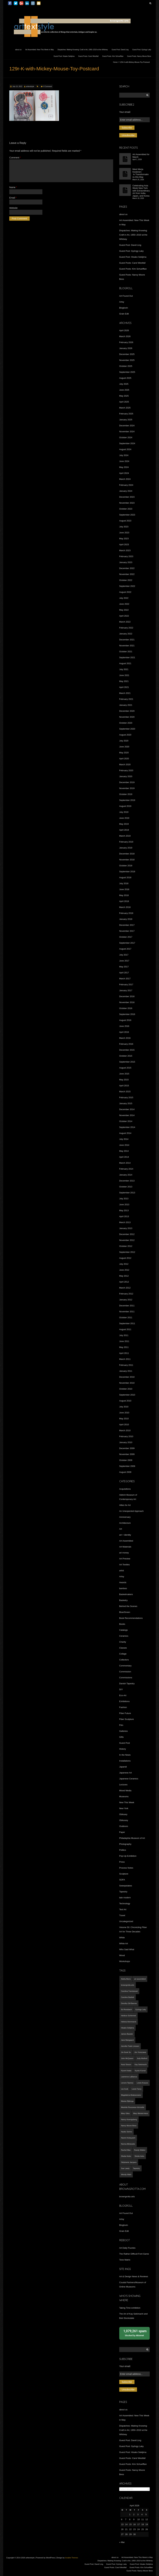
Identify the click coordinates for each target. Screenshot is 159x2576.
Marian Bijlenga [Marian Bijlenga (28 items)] (127, 2101)
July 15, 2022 (17, 86)
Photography (125, 1844)
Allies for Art (125, 1505)
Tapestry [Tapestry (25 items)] (136, 2168)
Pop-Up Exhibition (127, 1856)
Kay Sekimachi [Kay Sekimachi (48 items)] (141, 2064)
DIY (121, 1689)
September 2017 (127, 943)
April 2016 (124, 1032)
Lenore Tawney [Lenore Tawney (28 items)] (127, 2083)
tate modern (125, 1897)
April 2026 (124, 330)
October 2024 (125, 437)
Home (115, 62)
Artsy (121, 302)
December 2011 (127, 1305)
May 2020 (124, 752)
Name (13, 187)
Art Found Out (126, 296)
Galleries (123, 1731)
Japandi (123, 1767)
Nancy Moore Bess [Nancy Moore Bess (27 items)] (128, 2126)
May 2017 (124, 966)
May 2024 (124, 467)
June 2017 (124, 960)
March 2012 (125, 1288)
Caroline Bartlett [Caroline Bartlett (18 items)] (127, 1997)
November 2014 (127, 1115)
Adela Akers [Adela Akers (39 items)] (126, 1979)
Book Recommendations (131, 1618)
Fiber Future (125, 1713)
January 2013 (125, 1228)
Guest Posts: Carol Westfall (88, 56)
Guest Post (124, 1743)
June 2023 (124, 532)
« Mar (122, 2542)
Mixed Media (125, 1790)
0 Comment (47, 86)
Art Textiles (124, 1564)
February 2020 (126, 770)
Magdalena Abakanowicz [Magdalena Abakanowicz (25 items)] (131, 2095)
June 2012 (124, 1270)
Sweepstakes (125, 1885)
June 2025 (124, 390)
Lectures (123, 1784)
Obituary (123, 1814)
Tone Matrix (124, 2260)
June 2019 (124, 818)
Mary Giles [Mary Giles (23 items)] (125, 2113)
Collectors (124, 1659)
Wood (122, 1955)
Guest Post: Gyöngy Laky (141, 50)
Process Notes (126, 1868)
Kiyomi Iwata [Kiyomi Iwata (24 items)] (126, 2071)
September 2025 (127, 372)
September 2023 (127, 515)
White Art (123, 1943)
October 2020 (125, 723)
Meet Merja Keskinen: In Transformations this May (140, 173)
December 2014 (127, 1109)
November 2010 (127, 1383)
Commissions (125, 1677)
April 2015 (124, 1085)
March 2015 (125, 1091)
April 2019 (124, 830)
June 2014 (124, 1145)
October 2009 (125, 1460)
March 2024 (125, 479)
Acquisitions (125, 1489)
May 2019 (124, 824)
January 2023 (125, 562)
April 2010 (124, 1424)
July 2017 (124, 955)
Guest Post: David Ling (120, 50)
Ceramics (123, 1636)
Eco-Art (122, 1695)
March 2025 (125, 407)
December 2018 (127, 853)
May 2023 (124, 538)
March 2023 (125, 550)
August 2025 (125, 378)
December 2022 (127, 568)
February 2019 (126, 842)
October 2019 (125, 794)
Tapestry (123, 1891)
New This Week (126, 1802)
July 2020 (124, 740)
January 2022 (125, 633)
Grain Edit (124, 314)
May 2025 (124, 396)
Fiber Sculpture (126, 1719)
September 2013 (127, 1192)
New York (123, 1808)
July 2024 (124, 455)
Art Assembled (126, 1541)
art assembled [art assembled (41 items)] (140, 1979)
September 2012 (127, 1252)
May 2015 (124, 1079)
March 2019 (125, 836)
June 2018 (124, 889)
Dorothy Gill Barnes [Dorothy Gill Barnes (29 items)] (129, 2003)
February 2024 (126, 485)
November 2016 (127, 1002)
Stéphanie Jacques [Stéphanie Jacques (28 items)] (129, 2162)
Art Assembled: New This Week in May (39, 50)
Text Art (122, 1909)
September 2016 (127, 1014)
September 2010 (127, 1395)
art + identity (125, 1535)
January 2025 (125, 419)
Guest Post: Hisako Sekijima (64, 56)
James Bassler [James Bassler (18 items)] (127, 2034)
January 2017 (125, 990)
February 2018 (126, 913)
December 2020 (127, 711)
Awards (122, 1582)
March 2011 (125, 1359)
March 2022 (125, 622)
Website (13, 208)
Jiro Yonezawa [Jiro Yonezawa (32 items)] (140, 2052)
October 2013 (125, 1186)
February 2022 (126, 627)
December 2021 (127, 639)
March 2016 (125, 1038)
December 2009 (127, 1448)
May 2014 (124, 1151)
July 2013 (124, 1198)
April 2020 (124, 758)
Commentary (125, 1665)
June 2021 (124, 675)
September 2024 (127, 443)
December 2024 (127, 425)
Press (122, 1862)
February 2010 (126, 1436)
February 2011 (126, 1365)
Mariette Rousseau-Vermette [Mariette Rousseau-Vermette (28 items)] (132, 2107)
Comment (15, 157)
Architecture (125, 1523)
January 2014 (125, 1175)
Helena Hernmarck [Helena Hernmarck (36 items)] (128, 2022)
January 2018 (125, 919)
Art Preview (124, 1558)
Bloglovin (123, 308)
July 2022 (124, 598)
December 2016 (127, 996)
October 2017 (125, 937)
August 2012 (125, 1258)
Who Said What (126, 1949)
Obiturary (123, 1820)
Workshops (124, 1961)
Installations (125, 1761)
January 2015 (125, 1103)
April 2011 (124, 1353)
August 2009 (125, 1472)
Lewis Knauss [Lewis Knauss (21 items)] (142, 2083)
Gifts (121, 1737)
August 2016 (125, 1020)
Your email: (125, 112)
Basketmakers (126, 1594)
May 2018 (124, 895)
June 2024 (124, 461)
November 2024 (127, 431)
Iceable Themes (71, 2558)
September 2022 (127, 586)
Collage (123, 1654)
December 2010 (127, 1377)
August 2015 (125, 1068)
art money (124, 1552)
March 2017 (125, 978)
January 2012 (125, 1299)
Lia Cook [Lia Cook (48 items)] (124, 2089)
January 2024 (125, 491)
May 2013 (124, 1210)
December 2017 (127, 925)
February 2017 (126, 984)
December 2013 (127, 1180)
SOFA (122, 1879)
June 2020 (124, 746)
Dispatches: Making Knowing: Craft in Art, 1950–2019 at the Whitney (83, 50)
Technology (124, 1903)
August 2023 (125, 520)
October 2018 (125, 865)
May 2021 (124, 681)
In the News (125, 1755)
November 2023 (127, 503)
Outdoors (123, 1826)
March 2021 (125, 693)
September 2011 (127, 1323)
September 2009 (127, 1466)
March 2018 (125, 907)
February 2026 (126, 342)
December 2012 (127, 1234)
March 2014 (125, 1163)
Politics (122, 1850)
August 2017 (125, 949)
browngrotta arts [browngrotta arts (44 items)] (127, 1985)
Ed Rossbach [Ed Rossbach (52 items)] (126, 2009)
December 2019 (127, 782)
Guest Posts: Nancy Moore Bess (139, 56)
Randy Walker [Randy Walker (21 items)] (140, 2150)
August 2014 (125, 1133)
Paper (122, 1832)
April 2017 (124, 972)
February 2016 (126, 1044)
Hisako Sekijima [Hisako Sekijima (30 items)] (127, 2028)
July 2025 (124, 384)
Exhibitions (124, 1701)
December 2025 (127, 354)
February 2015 (126, 1097)
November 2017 (127, 931)
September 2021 (127, 657)
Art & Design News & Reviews (133, 2276)
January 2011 (125, 1371)
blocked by (134, 2333)
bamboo (123, 1588)
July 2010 (124, 1406)
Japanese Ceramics (128, 1778)
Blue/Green (124, 1612)
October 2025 (125, 366)
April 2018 (124, 901)
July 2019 (124, 812)
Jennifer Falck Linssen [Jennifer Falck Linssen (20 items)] (130, 2046)
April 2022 (124, 616)
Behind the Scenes (128, 1606)
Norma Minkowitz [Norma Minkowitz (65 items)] (128, 2144)
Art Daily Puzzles (127, 2248)
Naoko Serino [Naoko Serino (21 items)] (126, 2132)
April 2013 (124, 1216)
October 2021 (125, 651)
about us (18, 50)
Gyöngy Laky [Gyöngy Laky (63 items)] (140, 2009)
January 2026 (125, 348)
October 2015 (125, 1056)
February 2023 (126, 556)
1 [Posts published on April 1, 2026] (129, 2514)
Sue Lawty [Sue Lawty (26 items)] (125, 2168)
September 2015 (127, 1062)
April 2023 (124, 544)
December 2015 (127, 1050)
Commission (125, 1671)
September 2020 (127, 729)
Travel (122, 1915)
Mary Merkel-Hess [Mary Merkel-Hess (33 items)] (140, 2113)
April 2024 (124, 473)
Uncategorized (126, 1921)
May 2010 (124, 1418)
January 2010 (125, 1442)
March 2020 (125, 764)
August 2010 (125, 1400)
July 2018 (124, 883)
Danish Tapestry (127, 1683)
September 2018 (127, 871)
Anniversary (125, 1517)
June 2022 (124, 604)
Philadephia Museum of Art (132, 1838)
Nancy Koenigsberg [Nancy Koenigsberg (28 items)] (129, 2119)
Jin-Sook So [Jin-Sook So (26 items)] (126, 2052)
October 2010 (125, 1389)
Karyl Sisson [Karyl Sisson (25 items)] (126, 2064)
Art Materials (125, 1547)
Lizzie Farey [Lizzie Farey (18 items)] (136, 2089)
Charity (122, 1642)
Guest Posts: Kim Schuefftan (112, 56)
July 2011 (124, 1335)
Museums (124, 1796)
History (122, 1749)
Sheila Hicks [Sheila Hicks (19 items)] (126, 2156)
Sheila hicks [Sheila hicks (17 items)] (139, 2156)
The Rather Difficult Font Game (134, 2254)
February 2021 (126, 699)
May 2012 (124, 1276)
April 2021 (124, 687)
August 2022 (125, 592)
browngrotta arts (127, 2196)
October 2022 (125, 580)
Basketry (123, 1600)
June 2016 (124, 1026)
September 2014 (127, 1127)
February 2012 (126, 1293)
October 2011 (125, 1317)
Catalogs (123, 1630)
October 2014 (125, 1121)
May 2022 (124, 610)
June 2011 (124, 1341)
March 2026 (125, 336)
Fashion (123, 1707)
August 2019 (125, 806)
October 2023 (125, 509)
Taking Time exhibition (129, 2308)
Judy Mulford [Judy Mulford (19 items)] (142, 2058)
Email (13, 197)
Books (122, 1624)
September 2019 (127, 800)
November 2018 (127, 859)
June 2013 (124, 1204)
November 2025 (127, 360)
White (122, 1937)
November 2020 (127, 717)
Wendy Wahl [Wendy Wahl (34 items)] (126, 2174)
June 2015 (124, 1073)
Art (120, 1529)
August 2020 (125, 735)
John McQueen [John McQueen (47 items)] (127, 2058)
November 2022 (127, 574)
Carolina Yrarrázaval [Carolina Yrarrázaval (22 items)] (129, 1991)
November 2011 (127, 1311)
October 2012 (125, 1246)
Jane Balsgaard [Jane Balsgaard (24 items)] (127, 2040)
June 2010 (124, 1412)
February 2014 (126, 1169)
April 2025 (124, 402)
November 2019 (127, 788)
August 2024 (125, 449)
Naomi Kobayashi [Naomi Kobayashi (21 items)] (128, 2138)
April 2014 (124, 1157)
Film (121, 1725)
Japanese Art (125, 1772)
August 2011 (125, 1329)
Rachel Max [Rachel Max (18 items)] (126, 2150)
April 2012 (124, 1282)
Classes (123, 1648)
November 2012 (127, 1240)
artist (121, 1570)
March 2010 (125, 1430)
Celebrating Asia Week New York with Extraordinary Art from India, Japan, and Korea (141, 190)
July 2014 (124, 1139)
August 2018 (125, 877)
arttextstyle (30, 86)
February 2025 (126, 413)
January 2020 (125, 776)
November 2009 (127, 1454)
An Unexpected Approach (131, 1511)
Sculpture (123, 1874)
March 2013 (125, 1222)
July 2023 (124, 526)
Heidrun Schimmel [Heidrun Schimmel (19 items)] (128, 2016)
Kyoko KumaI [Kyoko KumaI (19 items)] (140, 2071)
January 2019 (125, 847)
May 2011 (124, 1347)
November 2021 (127, 645)
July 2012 (124, 1264)
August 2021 (125, 663)
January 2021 (125, 705)
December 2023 (127, 497)
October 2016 (125, 1008)
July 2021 (124, 669)
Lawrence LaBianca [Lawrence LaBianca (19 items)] (129, 2077)
